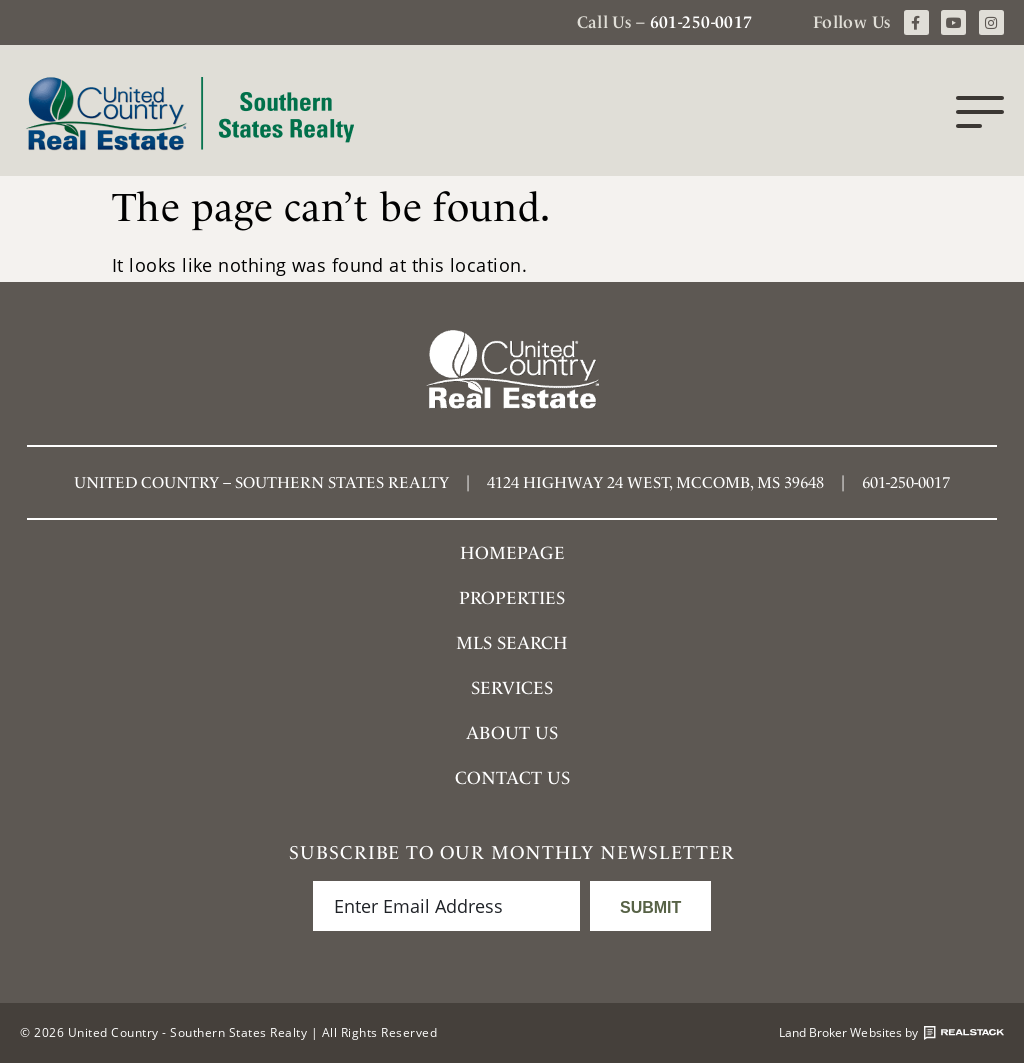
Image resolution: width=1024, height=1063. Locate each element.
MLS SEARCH (512, 642)
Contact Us (512, 777)
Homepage (512, 552)
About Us (512, 732)
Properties (512, 597)
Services (512, 687)
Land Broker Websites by (891, 1033)
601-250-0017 (701, 22)
